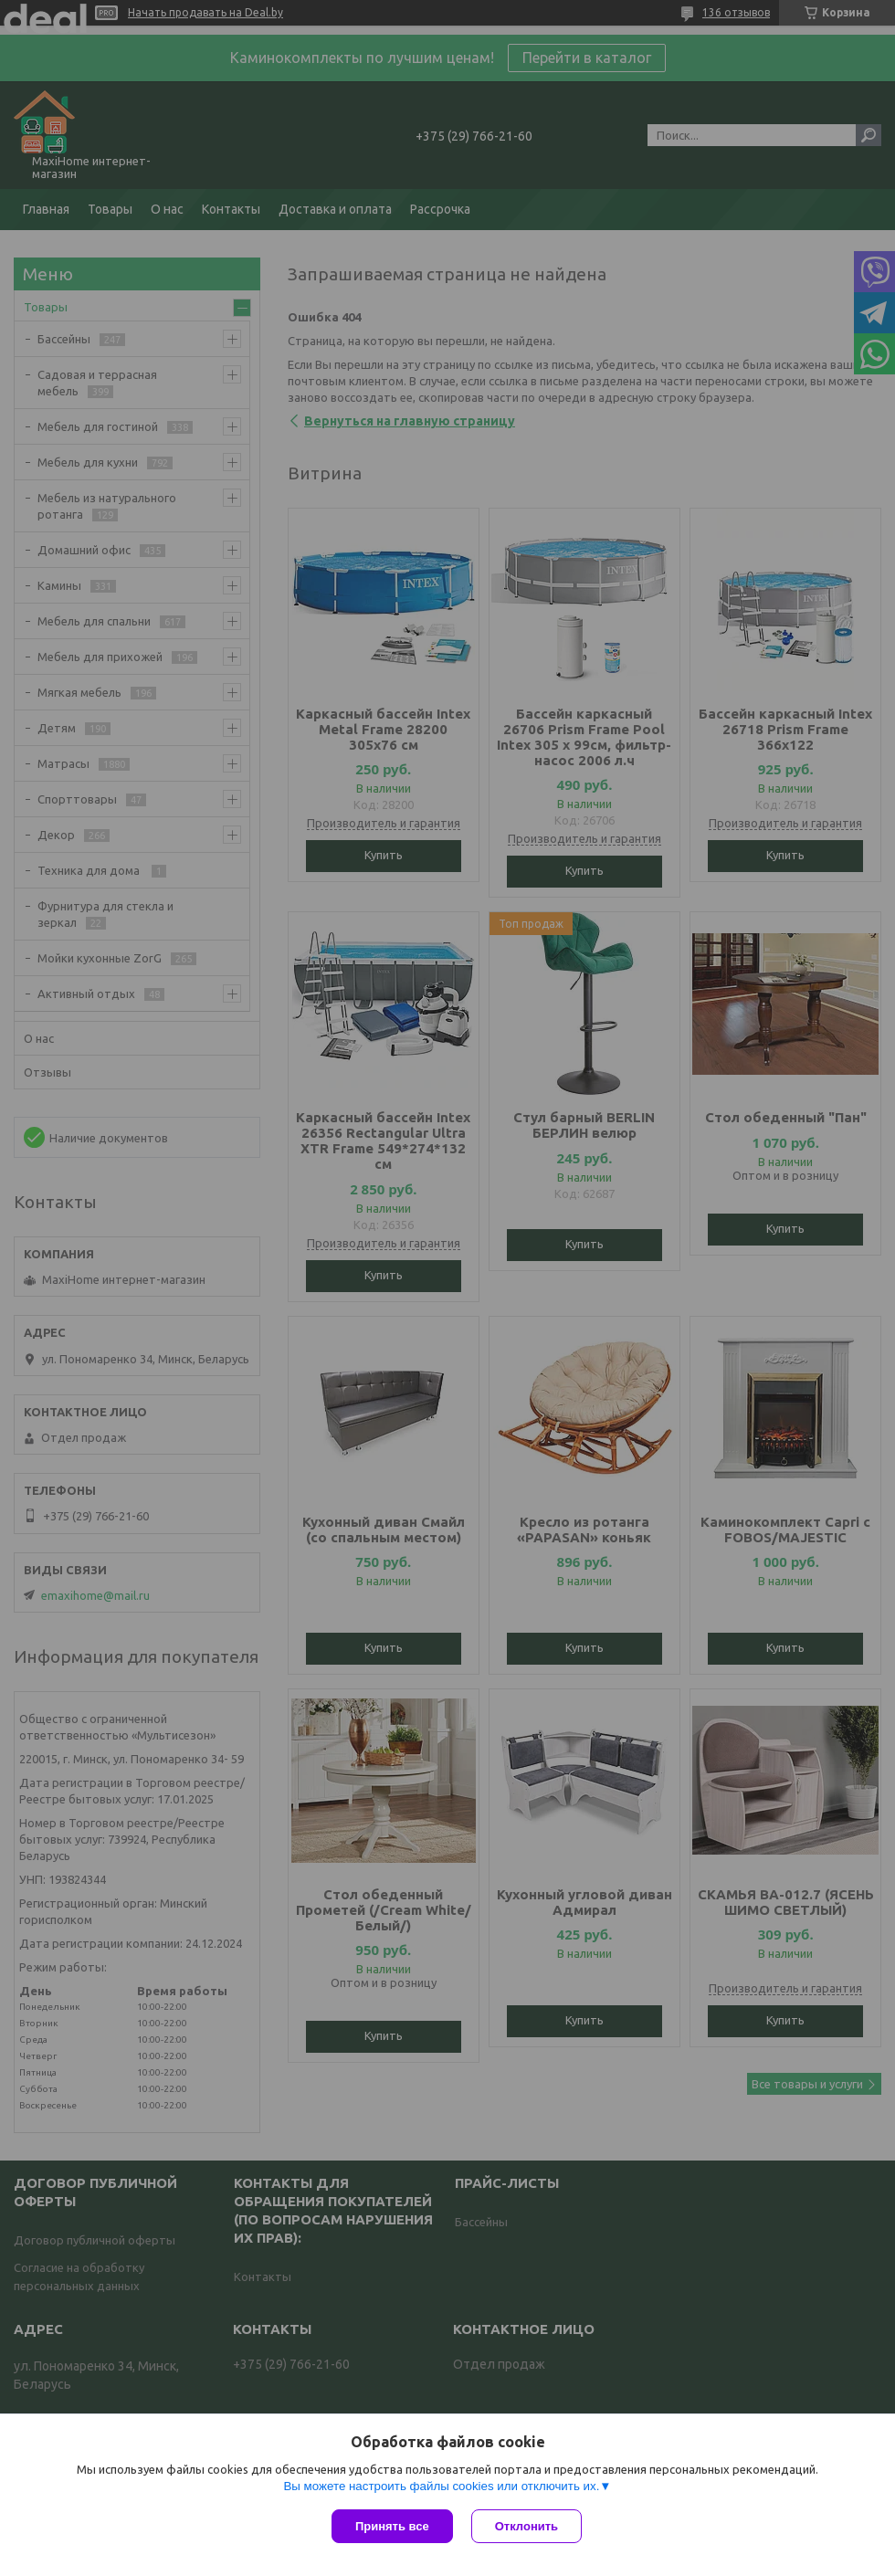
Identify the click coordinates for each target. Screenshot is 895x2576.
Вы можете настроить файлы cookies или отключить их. (441, 2486)
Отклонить (526, 2526)
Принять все (392, 2526)
